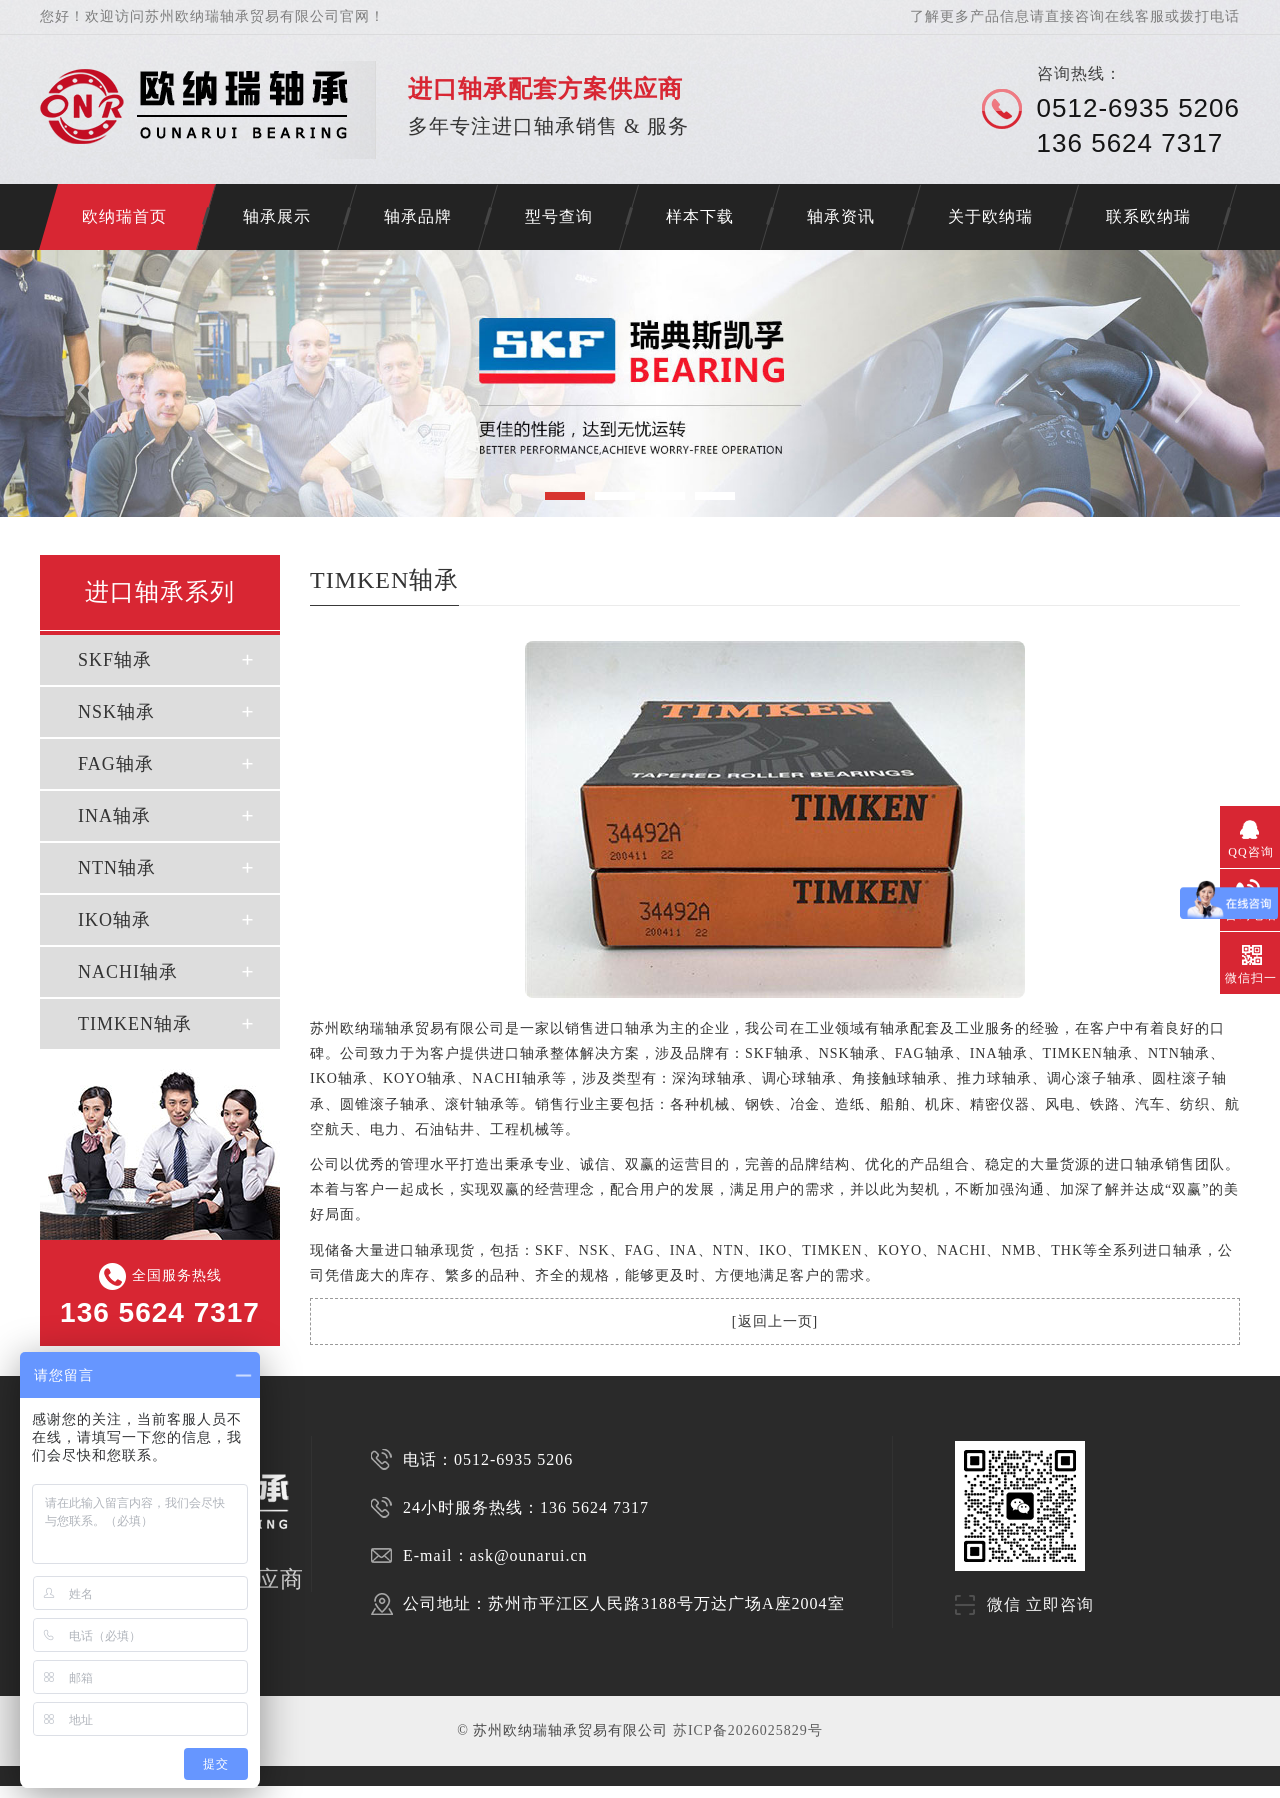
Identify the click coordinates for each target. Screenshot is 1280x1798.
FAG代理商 (335, 1791)
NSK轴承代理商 (418, 1791)
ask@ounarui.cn (529, 1555)
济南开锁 (12, 1791)
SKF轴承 (115, 660)
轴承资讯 (841, 216)
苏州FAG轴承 (195, 1791)
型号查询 (559, 216)
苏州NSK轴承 (156, 1791)
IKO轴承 (114, 920)
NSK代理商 (302, 1791)
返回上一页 (775, 1321)
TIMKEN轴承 (135, 1024)
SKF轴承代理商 (374, 1791)
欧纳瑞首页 (124, 216)
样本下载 (700, 216)
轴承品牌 (418, 216)
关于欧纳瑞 (990, 216)
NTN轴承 (117, 868)
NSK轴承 (116, 712)
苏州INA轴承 (234, 1791)
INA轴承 (114, 816)
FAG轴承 (116, 764)
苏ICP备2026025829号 (748, 1730)
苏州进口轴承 (79, 1791)
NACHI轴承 (128, 972)
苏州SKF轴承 (118, 1791)
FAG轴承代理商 (464, 1791)
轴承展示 (277, 216)
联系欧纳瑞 (1148, 216)
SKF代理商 (269, 1791)
